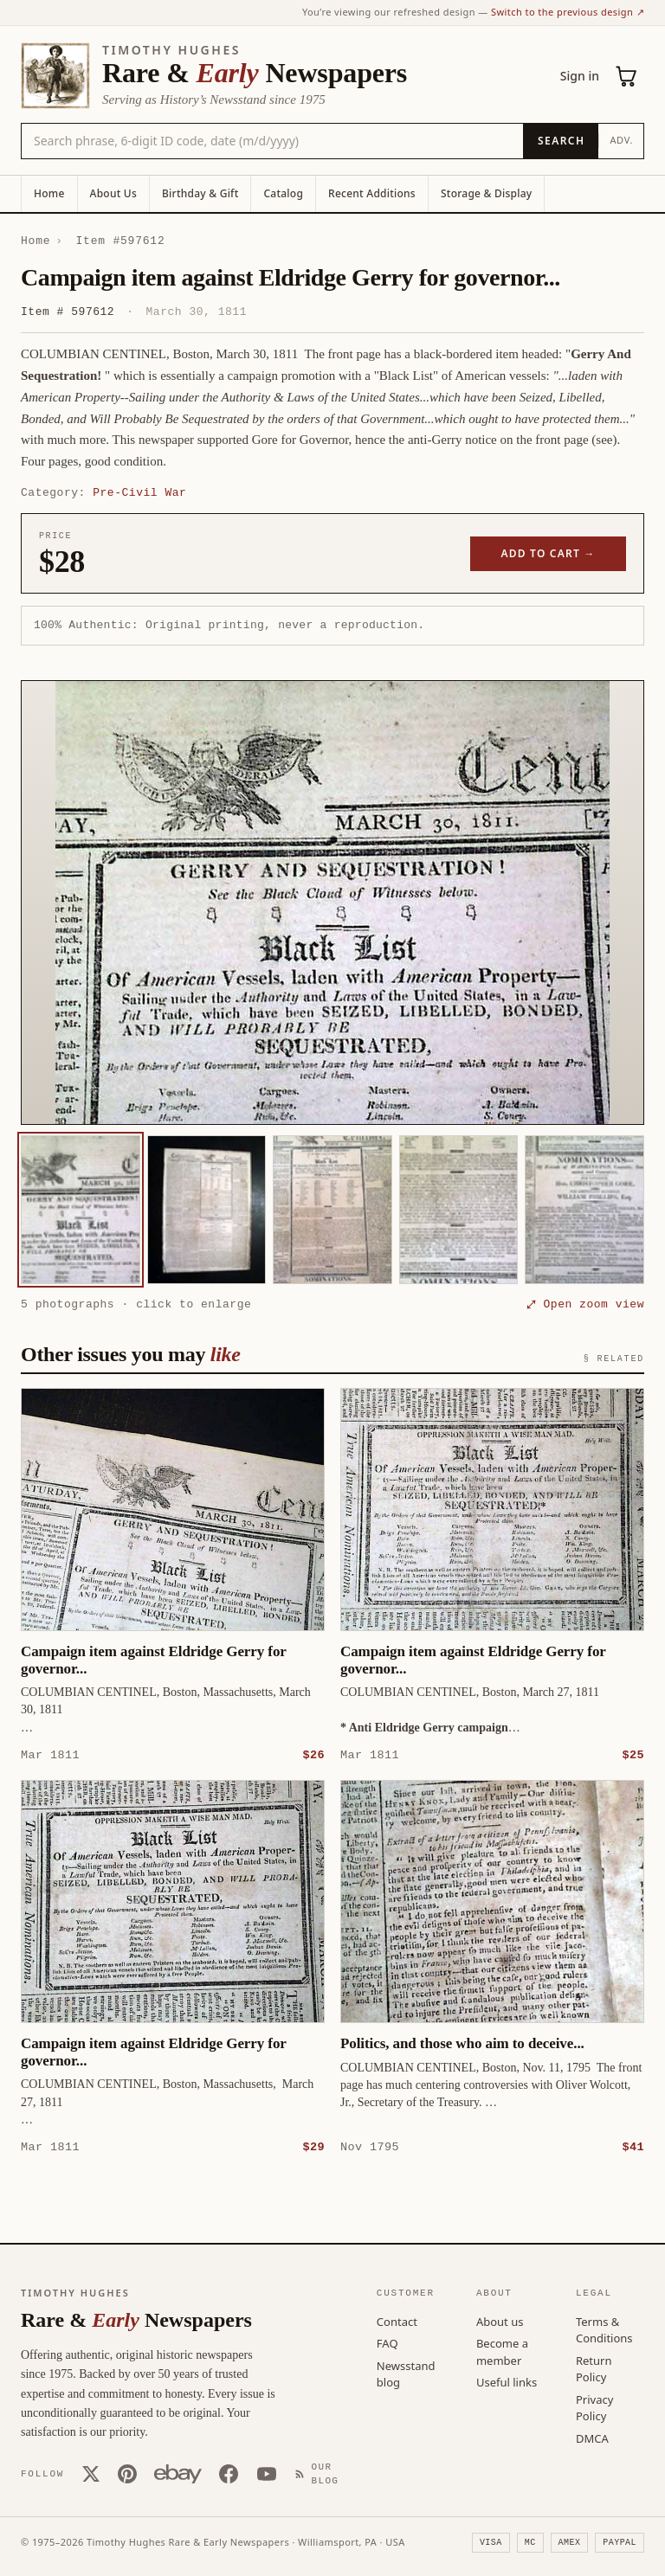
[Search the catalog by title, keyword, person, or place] (272, 141)
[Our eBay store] (178, 2473)
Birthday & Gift (200, 193)
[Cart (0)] (627, 76)
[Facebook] (228, 2473)
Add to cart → (548, 553)
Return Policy (594, 2368)
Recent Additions (372, 193)
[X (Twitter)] (90, 2473)
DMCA (592, 2437)
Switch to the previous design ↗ (567, 11)
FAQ (387, 2342)
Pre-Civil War (139, 492)
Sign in (579, 75)
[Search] (560, 141)
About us (500, 2321)
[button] (332, 902)
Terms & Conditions (604, 2329)
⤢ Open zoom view (585, 1304)
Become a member (502, 2351)
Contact (397, 2321)
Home (49, 193)
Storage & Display (486, 193)
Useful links (506, 2381)
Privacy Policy (594, 2407)
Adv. (621, 139)
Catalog (283, 193)
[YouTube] (266, 2473)
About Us (113, 193)
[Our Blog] (320, 2473)
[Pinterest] (127, 2473)
